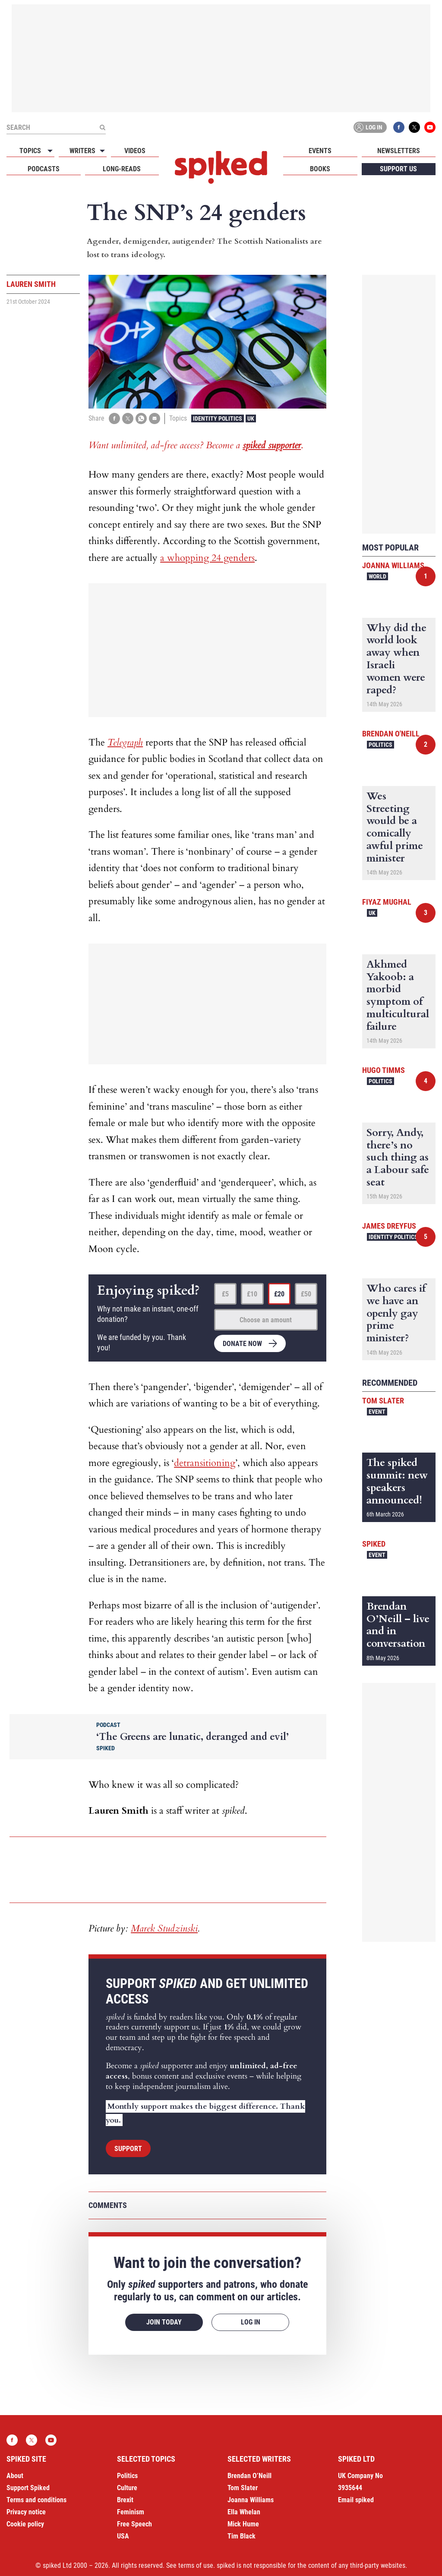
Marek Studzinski (164, 1928)
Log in (368, 127)
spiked (373, 1543)
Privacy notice (26, 2512)
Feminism (130, 2512)
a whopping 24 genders (207, 557)
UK (250, 418)
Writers (82, 151)
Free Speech (134, 2524)
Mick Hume (243, 2524)
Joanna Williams (393, 565)
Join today (164, 2322)
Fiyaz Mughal (386, 901)
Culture (127, 2488)
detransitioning (204, 1462)
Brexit (125, 2500)
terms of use (195, 2565)
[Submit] (102, 127)
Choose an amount (266, 1320)
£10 (252, 1294)
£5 (225, 1294)
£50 (306, 1294)
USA (123, 2536)
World (377, 576)
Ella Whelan (243, 2512)
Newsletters (398, 151)
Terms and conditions (36, 2500)
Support (128, 2149)
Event (377, 1411)
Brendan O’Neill (249, 2476)
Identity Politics (217, 418)
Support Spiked (28, 2488)
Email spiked (356, 2500)
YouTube (430, 127)
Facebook (398, 127)
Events (320, 151)
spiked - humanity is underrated (221, 167)
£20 (279, 1294)
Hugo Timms (383, 1070)
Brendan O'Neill (391, 733)
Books (320, 169)
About (14, 2476)
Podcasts (44, 169)
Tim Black (241, 2536)
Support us (398, 169)
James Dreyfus (389, 1225)
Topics (30, 151)
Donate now (242, 1344)
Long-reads (122, 169)
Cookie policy (25, 2524)
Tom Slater (383, 1400)
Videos (134, 151)
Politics (380, 744)
